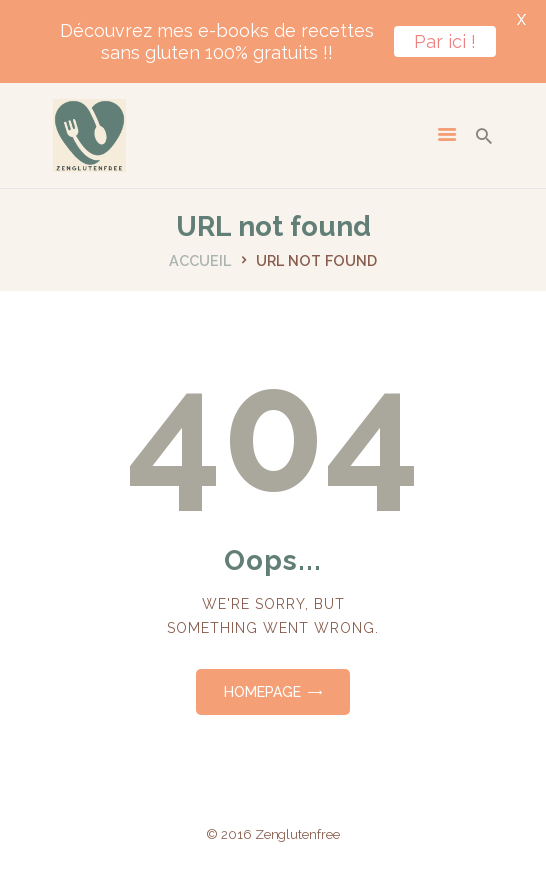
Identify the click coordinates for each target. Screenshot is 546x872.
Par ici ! (445, 41)
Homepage (262, 692)
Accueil (200, 260)
